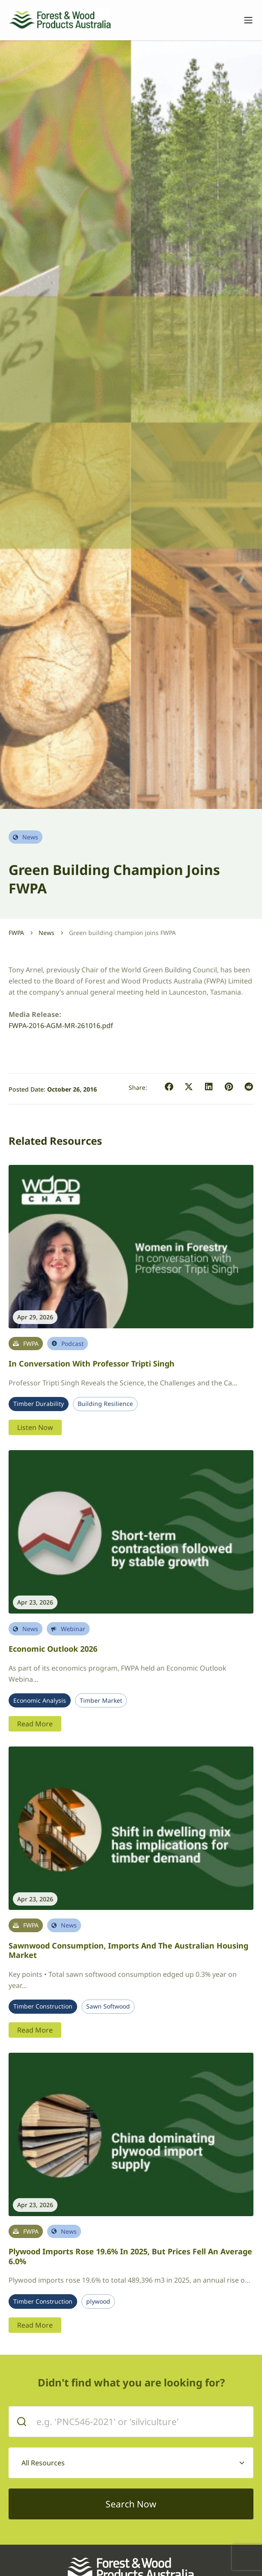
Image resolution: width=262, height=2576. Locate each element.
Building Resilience (105, 1404)
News (46, 933)
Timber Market (101, 1701)
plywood (98, 2301)
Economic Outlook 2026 (53, 1649)
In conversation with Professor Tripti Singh (92, 1363)
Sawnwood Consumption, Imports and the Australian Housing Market (128, 1950)
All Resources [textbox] (43, 2462)
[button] (169, 1087)
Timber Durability (38, 1404)
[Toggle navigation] (244, 20)
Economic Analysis (39, 1701)
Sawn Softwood (108, 2006)
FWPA (16, 933)
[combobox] (131, 2462)
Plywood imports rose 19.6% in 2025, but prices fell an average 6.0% (130, 2256)
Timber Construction (42, 2006)
